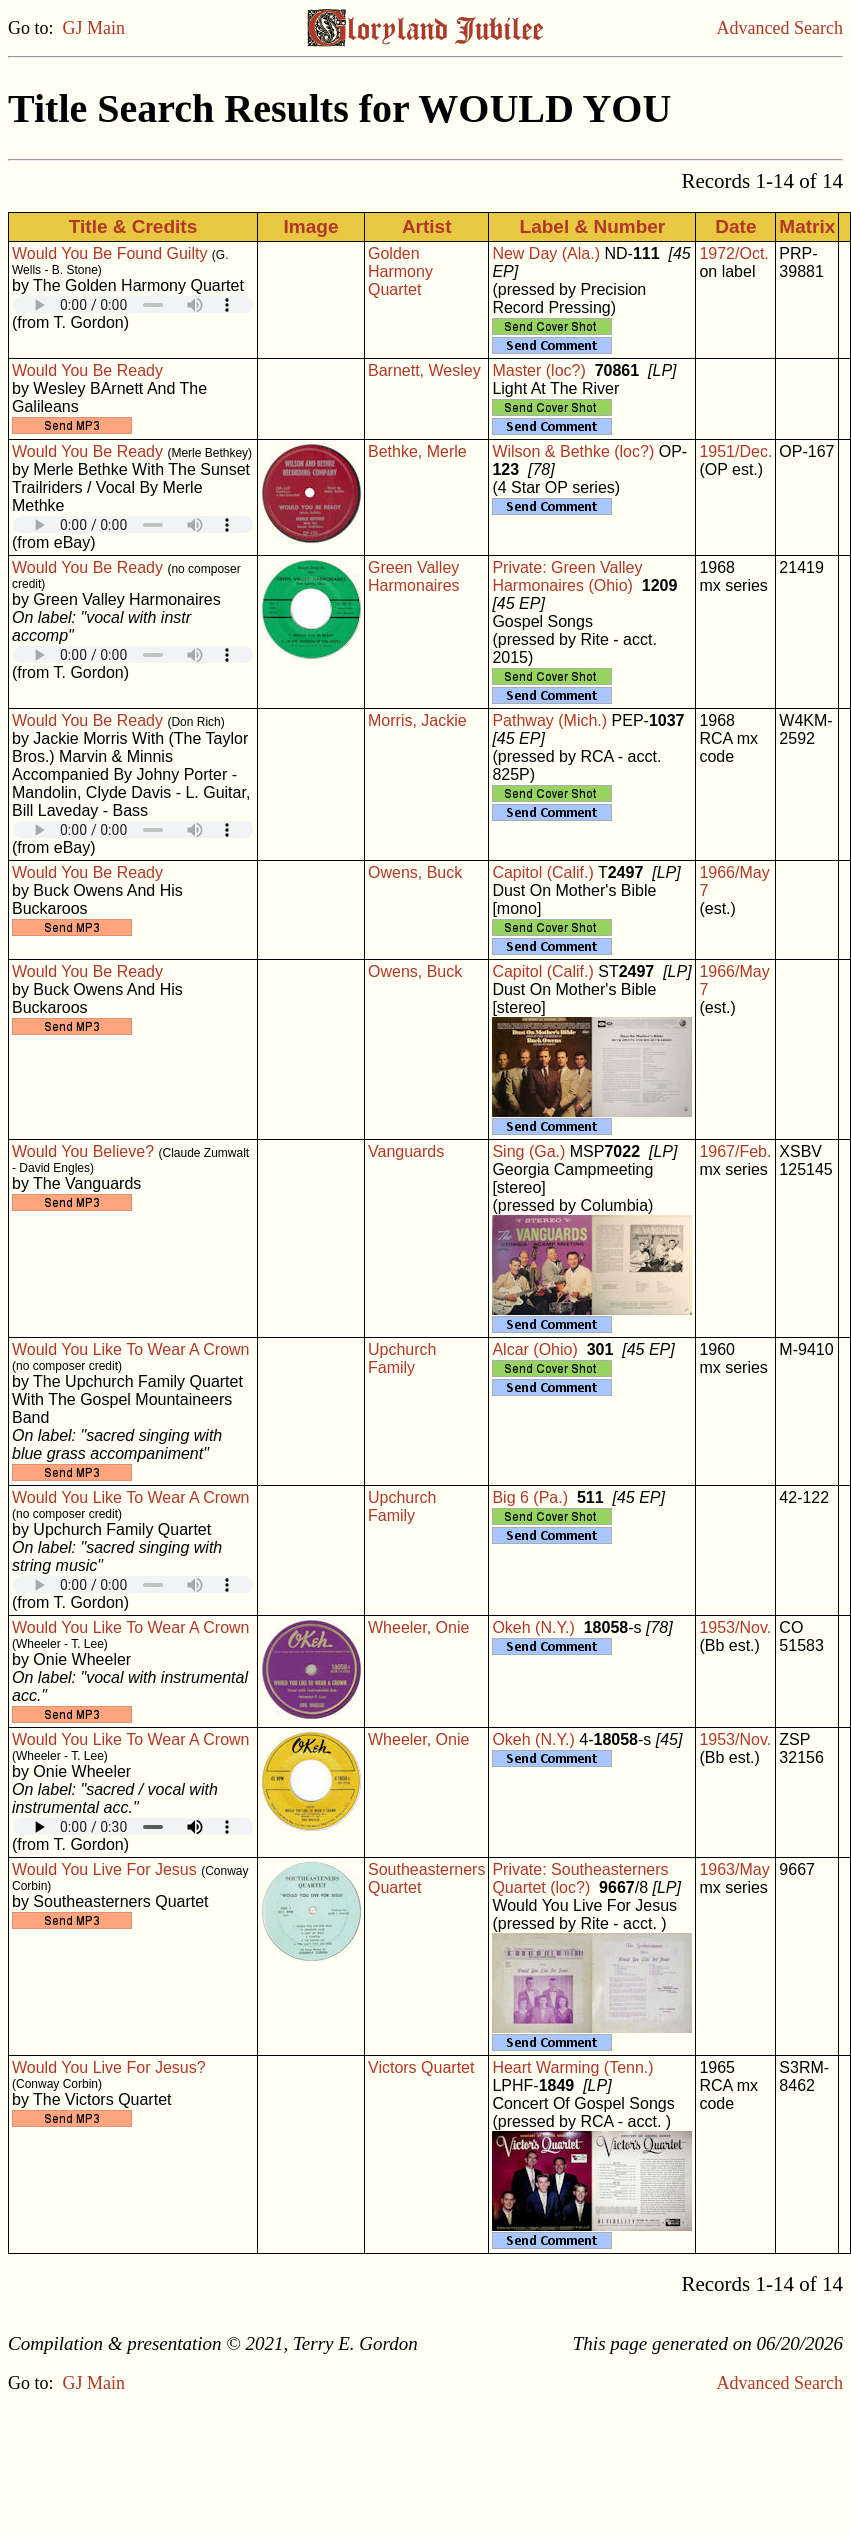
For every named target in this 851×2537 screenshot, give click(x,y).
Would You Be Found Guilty (109, 253)
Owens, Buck (415, 872)
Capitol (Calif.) (542, 872)
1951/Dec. (735, 451)
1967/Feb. (735, 1151)
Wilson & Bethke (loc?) (573, 451)
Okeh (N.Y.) (533, 1627)
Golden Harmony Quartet (400, 271)
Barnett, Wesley (424, 370)
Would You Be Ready (87, 370)
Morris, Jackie (417, 720)
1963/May (734, 1869)
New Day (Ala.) (546, 253)
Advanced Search (780, 28)
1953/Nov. (735, 1627)
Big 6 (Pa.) (530, 1497)
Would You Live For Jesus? (109, 2067)
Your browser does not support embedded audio (133, 304)
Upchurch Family (402, 1358)
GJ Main (94, 28)
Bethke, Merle (417, 451)
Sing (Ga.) (528, 1151)
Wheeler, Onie (418, 1627)
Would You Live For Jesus (104, 1869)
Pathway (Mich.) (549, 720)
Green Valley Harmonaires (414, 576)
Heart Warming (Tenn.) (572, 2067)
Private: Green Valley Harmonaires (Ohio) (567, 576)
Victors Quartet (421, 2067)
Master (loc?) (538, 370)
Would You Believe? (83, 1151)
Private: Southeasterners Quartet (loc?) (580, 1878)
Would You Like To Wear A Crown (130, 1349)
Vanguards (406, 1151)
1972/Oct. (733, 253)
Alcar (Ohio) (534, 1349)
